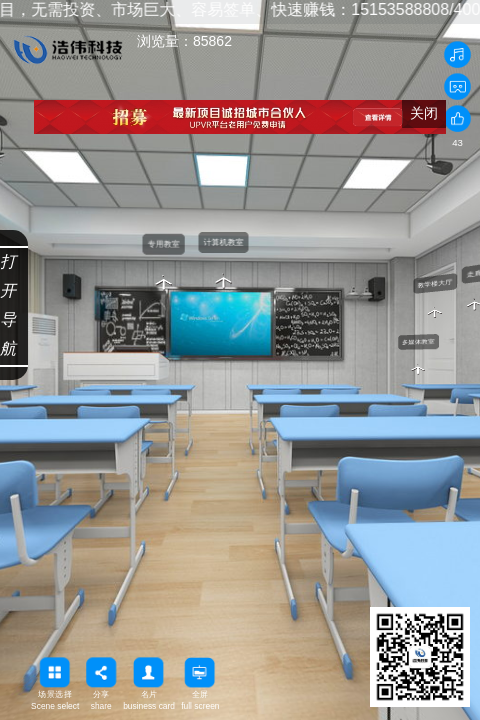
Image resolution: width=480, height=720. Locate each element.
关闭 (424, 113)
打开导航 (8, 305)
